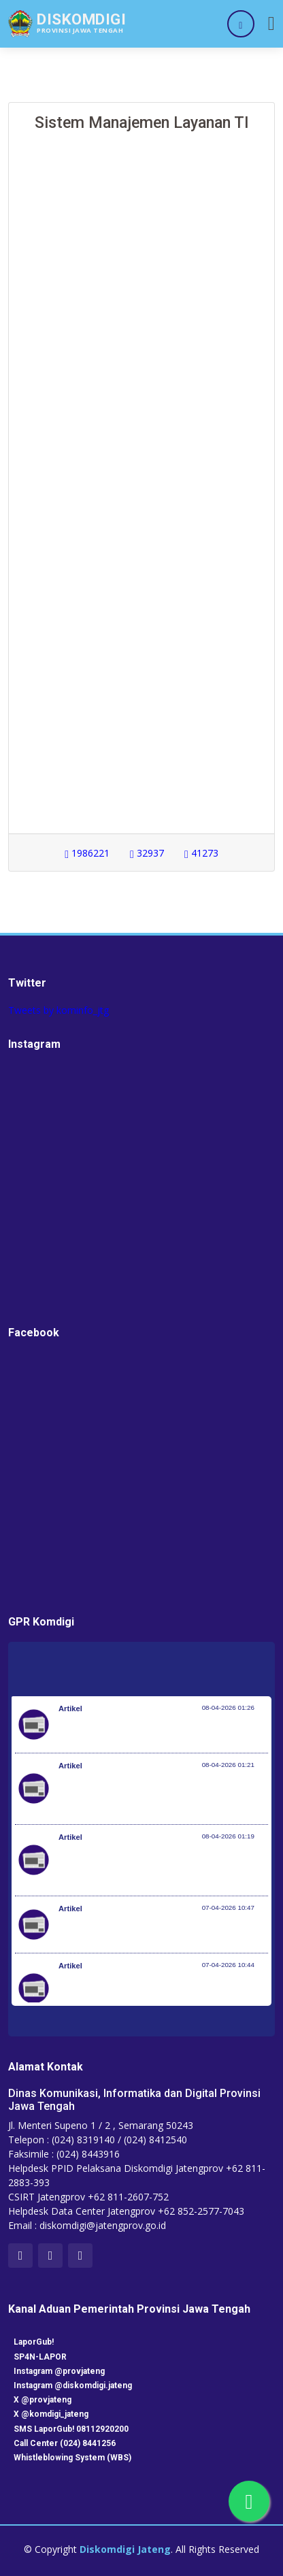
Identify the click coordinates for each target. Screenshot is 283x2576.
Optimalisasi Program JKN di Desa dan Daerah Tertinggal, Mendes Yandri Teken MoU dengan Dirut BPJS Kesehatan (158, 1867)
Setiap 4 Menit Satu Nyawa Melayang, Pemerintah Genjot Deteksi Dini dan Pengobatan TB (161, 1995)
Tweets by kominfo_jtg (58, 1010)
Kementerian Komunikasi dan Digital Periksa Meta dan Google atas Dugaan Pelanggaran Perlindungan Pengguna (152, 1795)
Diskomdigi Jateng (125, 2549)
